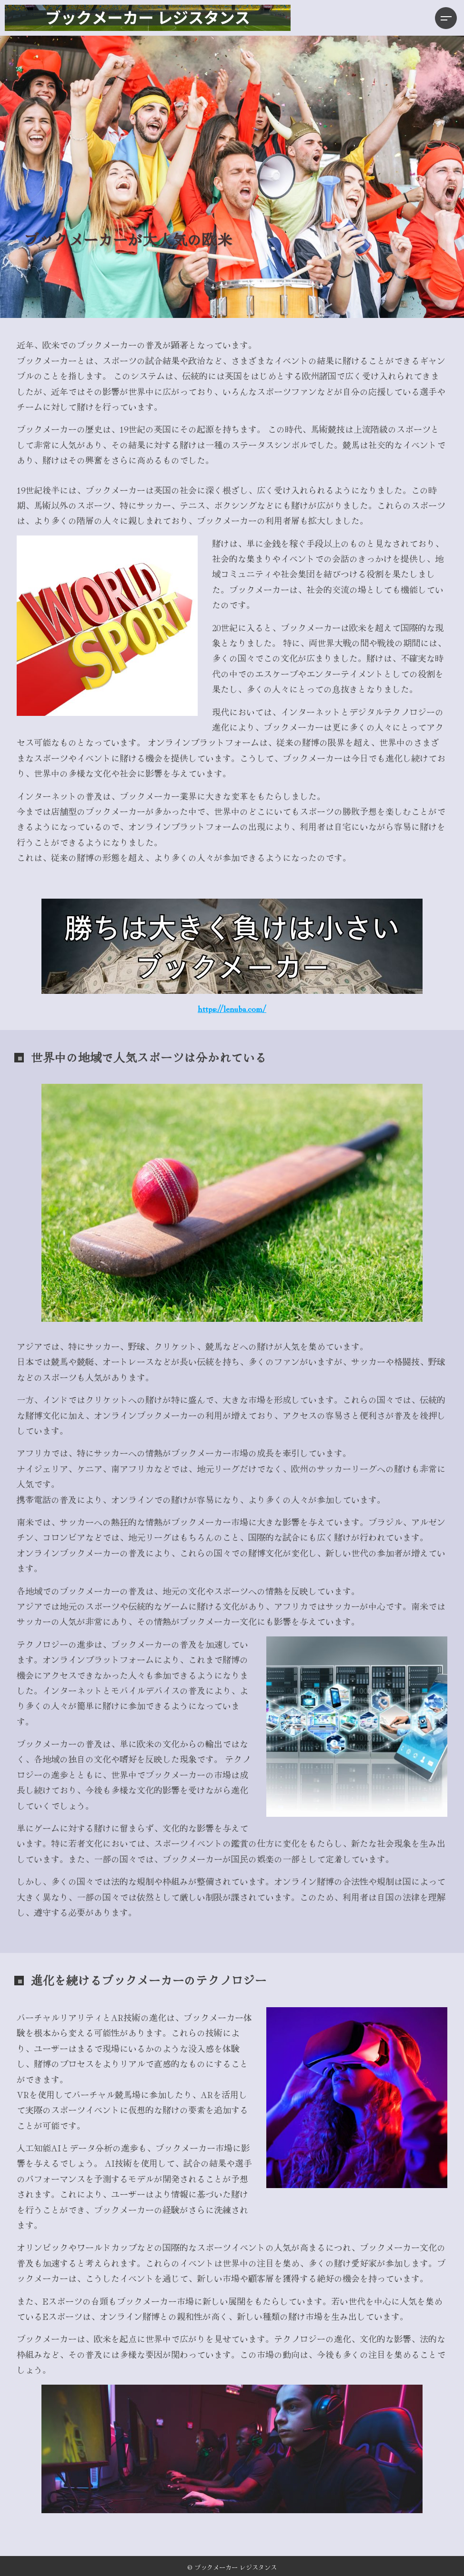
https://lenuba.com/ (232, 1008)
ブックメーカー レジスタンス (235, 2567)
